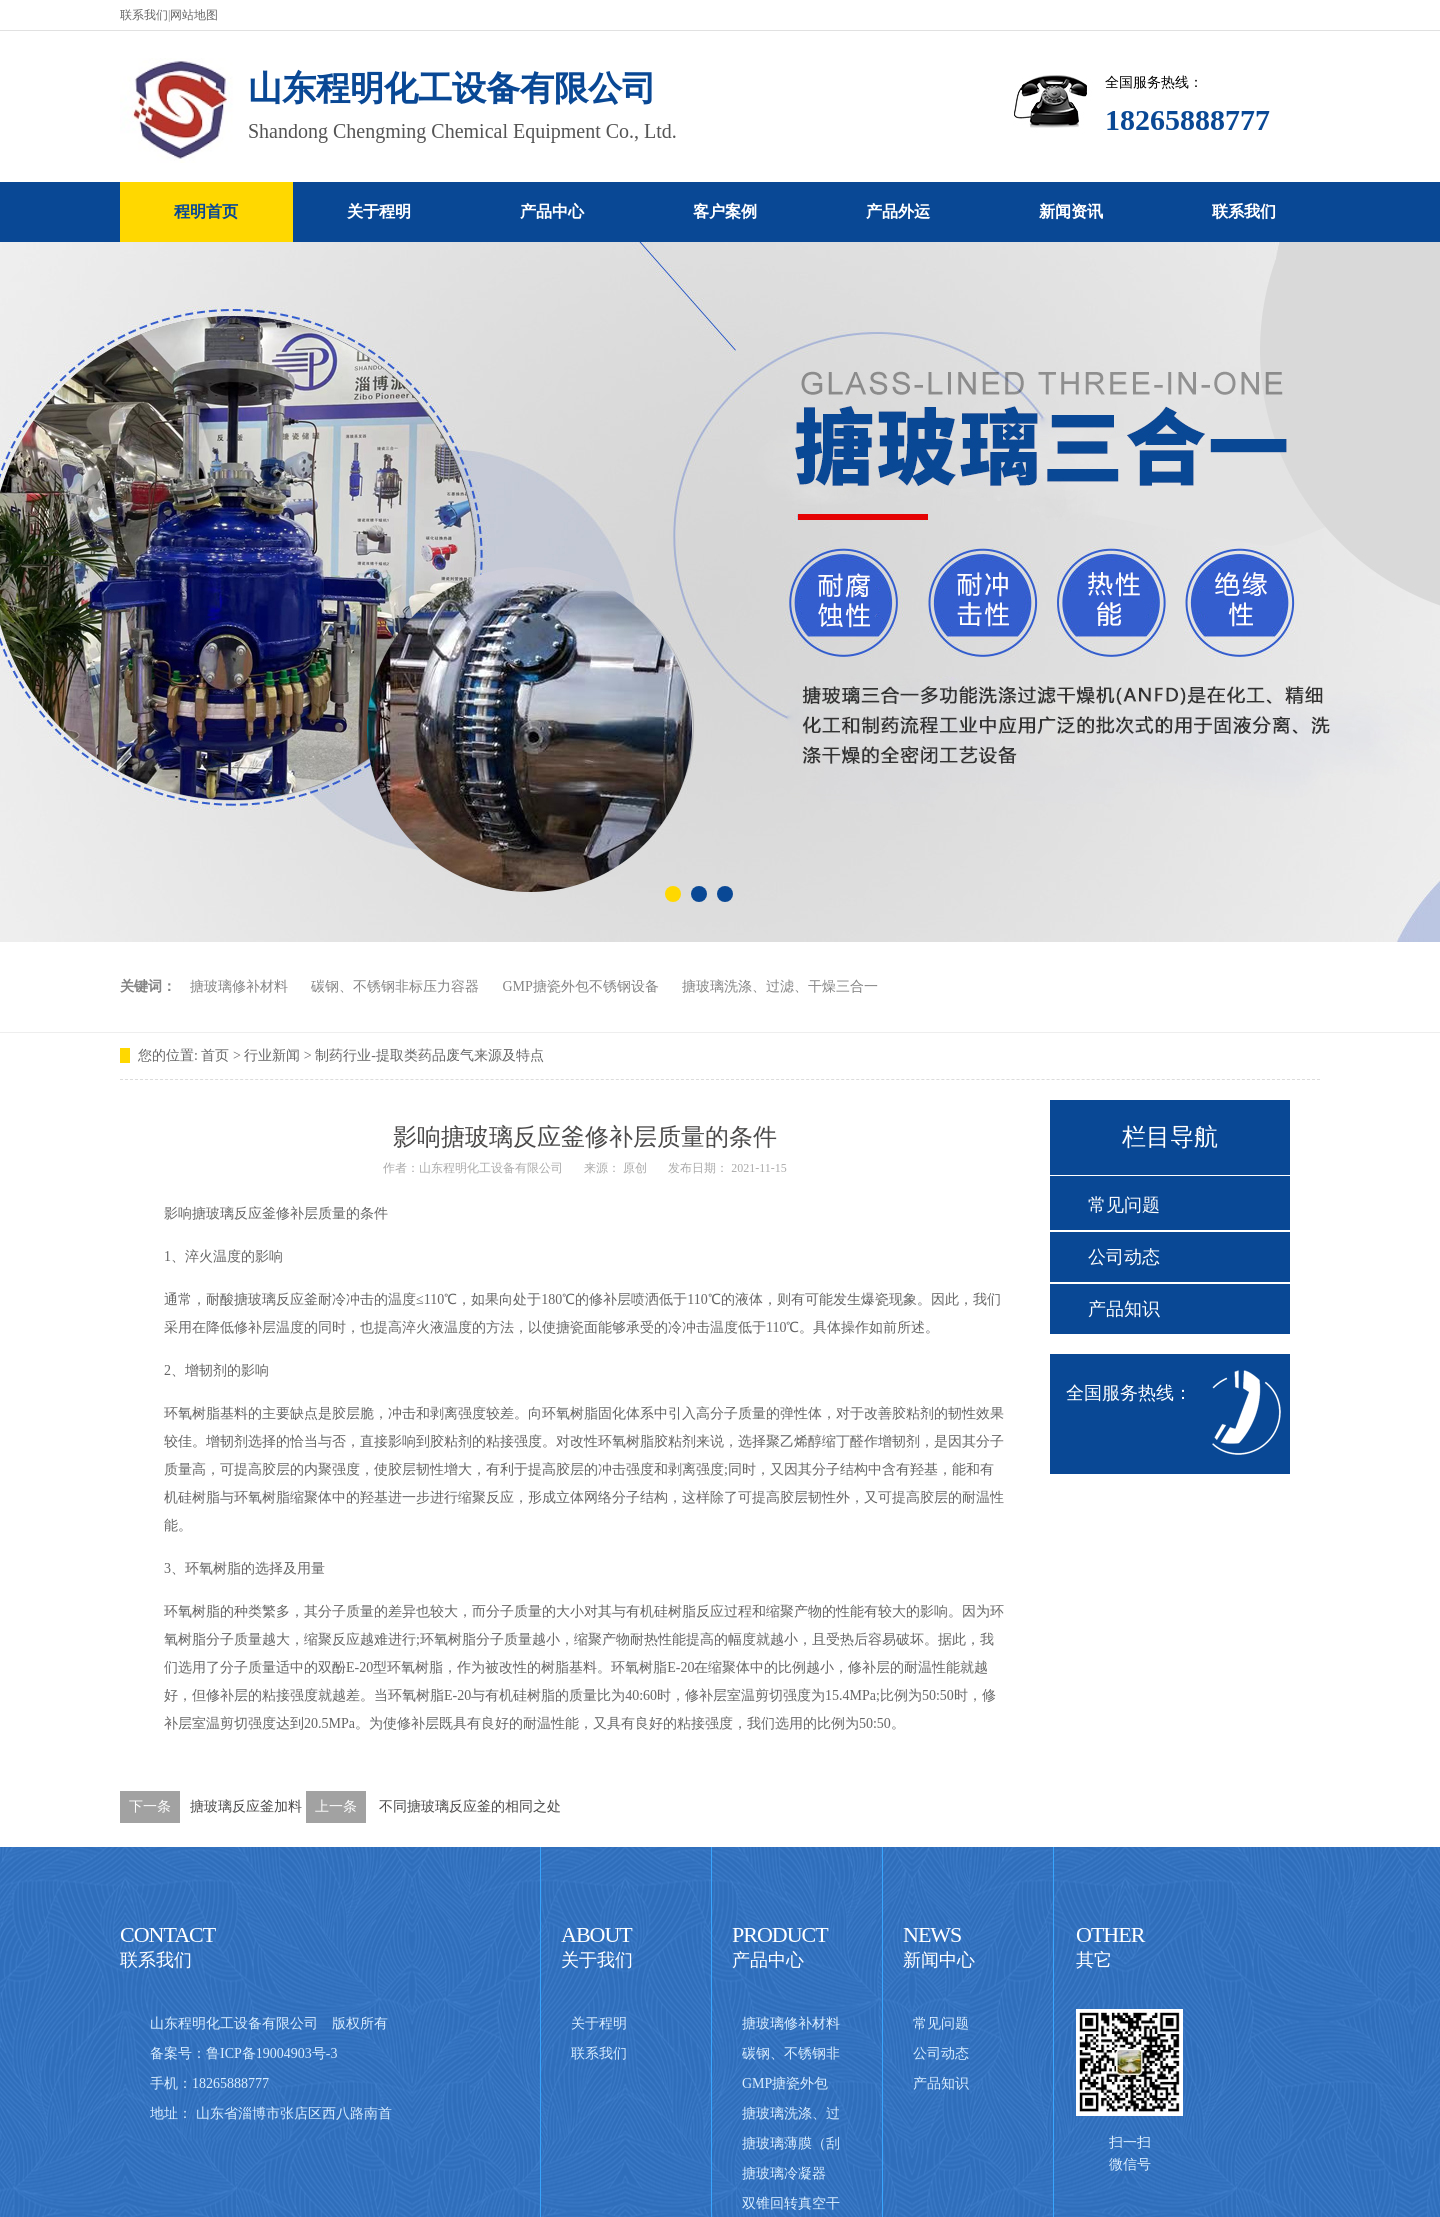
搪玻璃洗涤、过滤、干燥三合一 (780, 986)
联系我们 (144, 15)
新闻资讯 (1071, 211)
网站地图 (194, 15)
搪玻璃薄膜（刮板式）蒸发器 (791, 2147)
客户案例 (725, 211)
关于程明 (379, 211)
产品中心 (552, 211)
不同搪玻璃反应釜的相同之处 (470, 1806)
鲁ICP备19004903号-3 (271, 2053)
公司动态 (1124, 1257)
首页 (215, 1055)
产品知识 (1124, 1309)
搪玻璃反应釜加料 (246, 1806)
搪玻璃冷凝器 (784, 2173)
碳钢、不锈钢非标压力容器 (395, 986)
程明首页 (206, 211)
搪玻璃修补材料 (239, 986)
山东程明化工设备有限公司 (491, 1168)
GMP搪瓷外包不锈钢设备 (581, 986)
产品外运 (898, 211)
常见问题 (1124, 1205)
